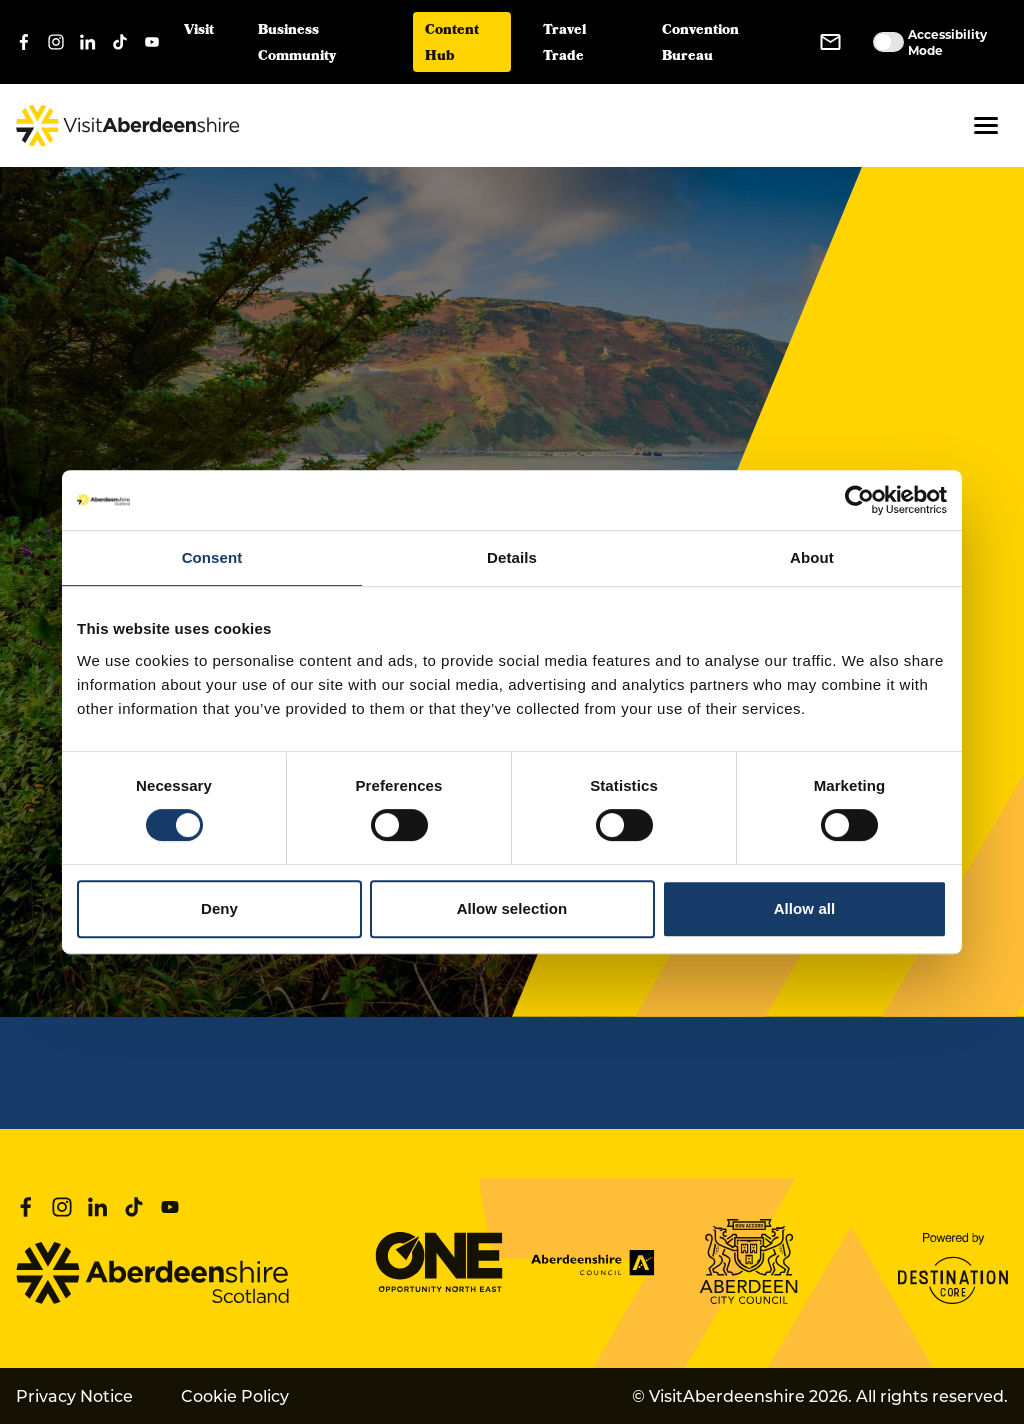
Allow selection (512, 908)
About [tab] (812, 557)
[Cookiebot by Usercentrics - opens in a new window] (859, 500)
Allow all (805, 908)
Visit (199, 31)
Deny (219, 908)
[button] (986, 125)
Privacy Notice (74, 1395)
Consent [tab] (212, 557)
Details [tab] (512, 557)
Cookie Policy (235, 1395)
